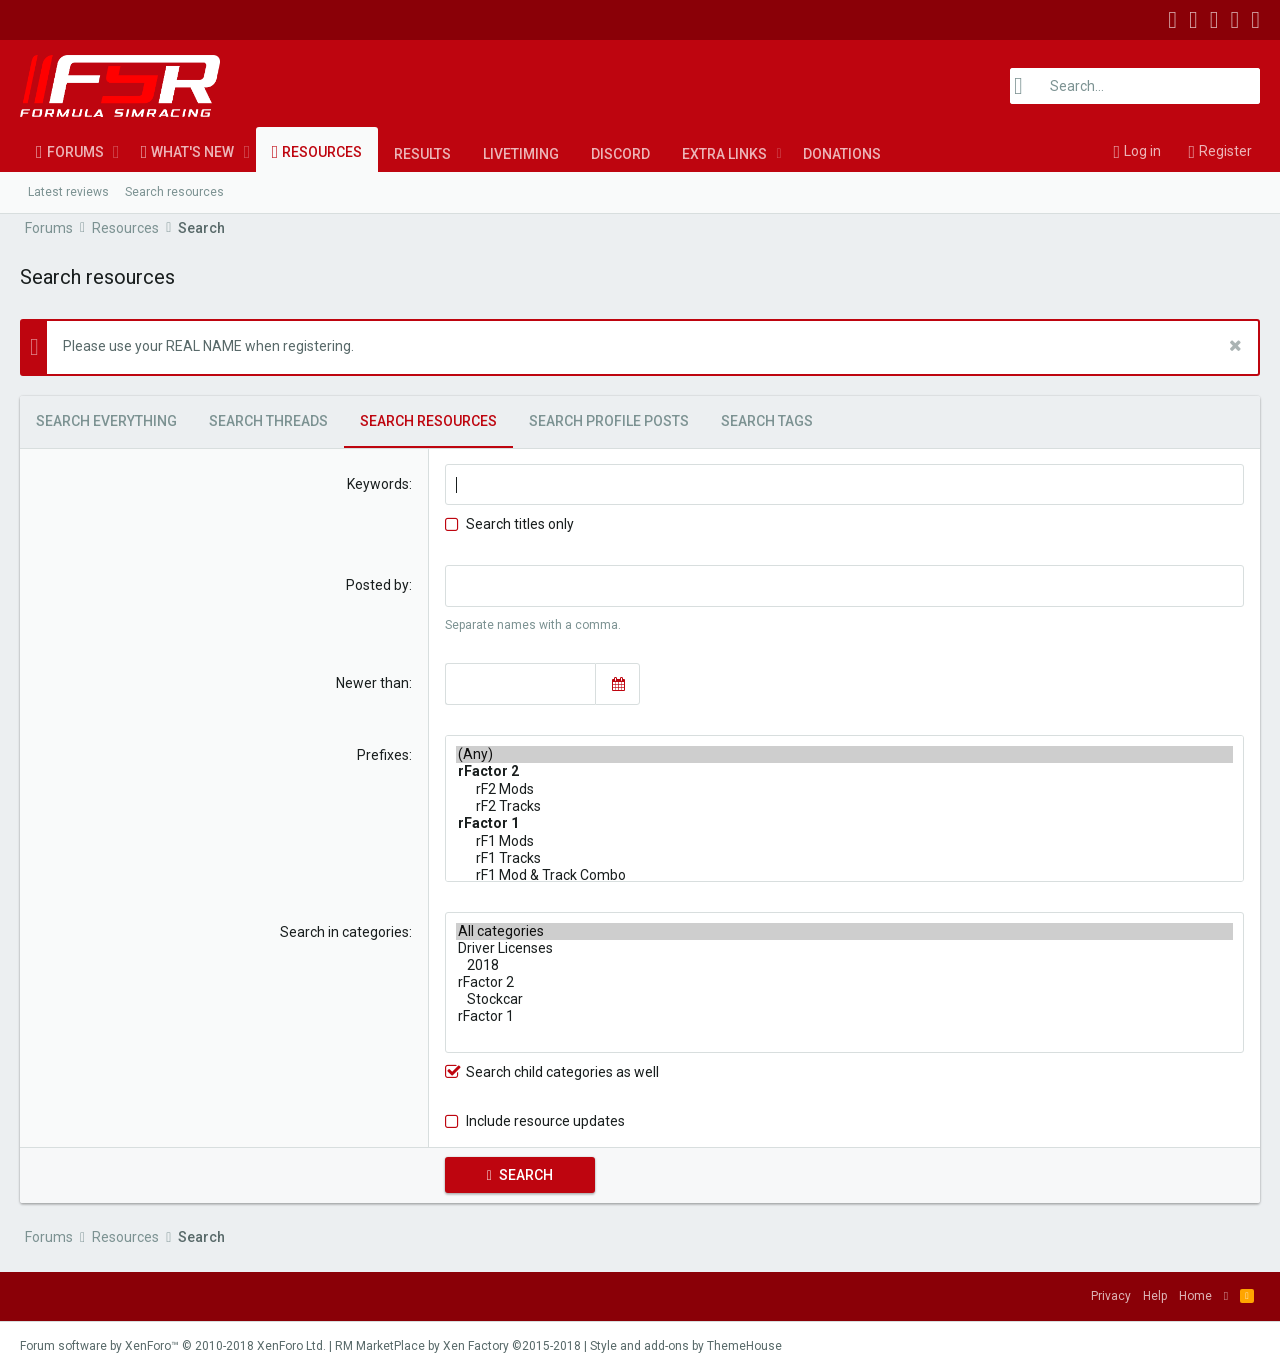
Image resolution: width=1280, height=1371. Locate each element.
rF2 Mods (844, 789)
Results (422, 154)
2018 (844, 965)
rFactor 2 (844, 982)
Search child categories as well (552, 1072)
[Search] (1135, 86)
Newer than (372, 683)
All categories (844, 931)
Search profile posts (609, 421)
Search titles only (509, 524)
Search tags (767, 421)
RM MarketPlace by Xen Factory (458, 1346)
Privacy (1111, 1296)
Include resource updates (545, 1121)
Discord (620, 154)
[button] (116, 152)
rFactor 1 (844, 1016)
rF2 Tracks (844, 806)
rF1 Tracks (844, 858)
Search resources (174, 192)
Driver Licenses (844, 948)
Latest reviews (68, 192)
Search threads (268, 421)
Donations (842, 154)
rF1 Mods (844, 841)
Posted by (377, 585)
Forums (75, 152)
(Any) (844, 754)
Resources (322, 152)
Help (1155, 1296)
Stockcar (844, 999)
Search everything (106, 421)
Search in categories (344, 932)
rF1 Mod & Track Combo (844, 875)
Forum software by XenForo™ (173, 1346)
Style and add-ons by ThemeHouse (686, 1346)
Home (1195, 1296)
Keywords (378, 484)
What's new (192, 152)
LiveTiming (521, 154)
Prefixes (383, 755)
